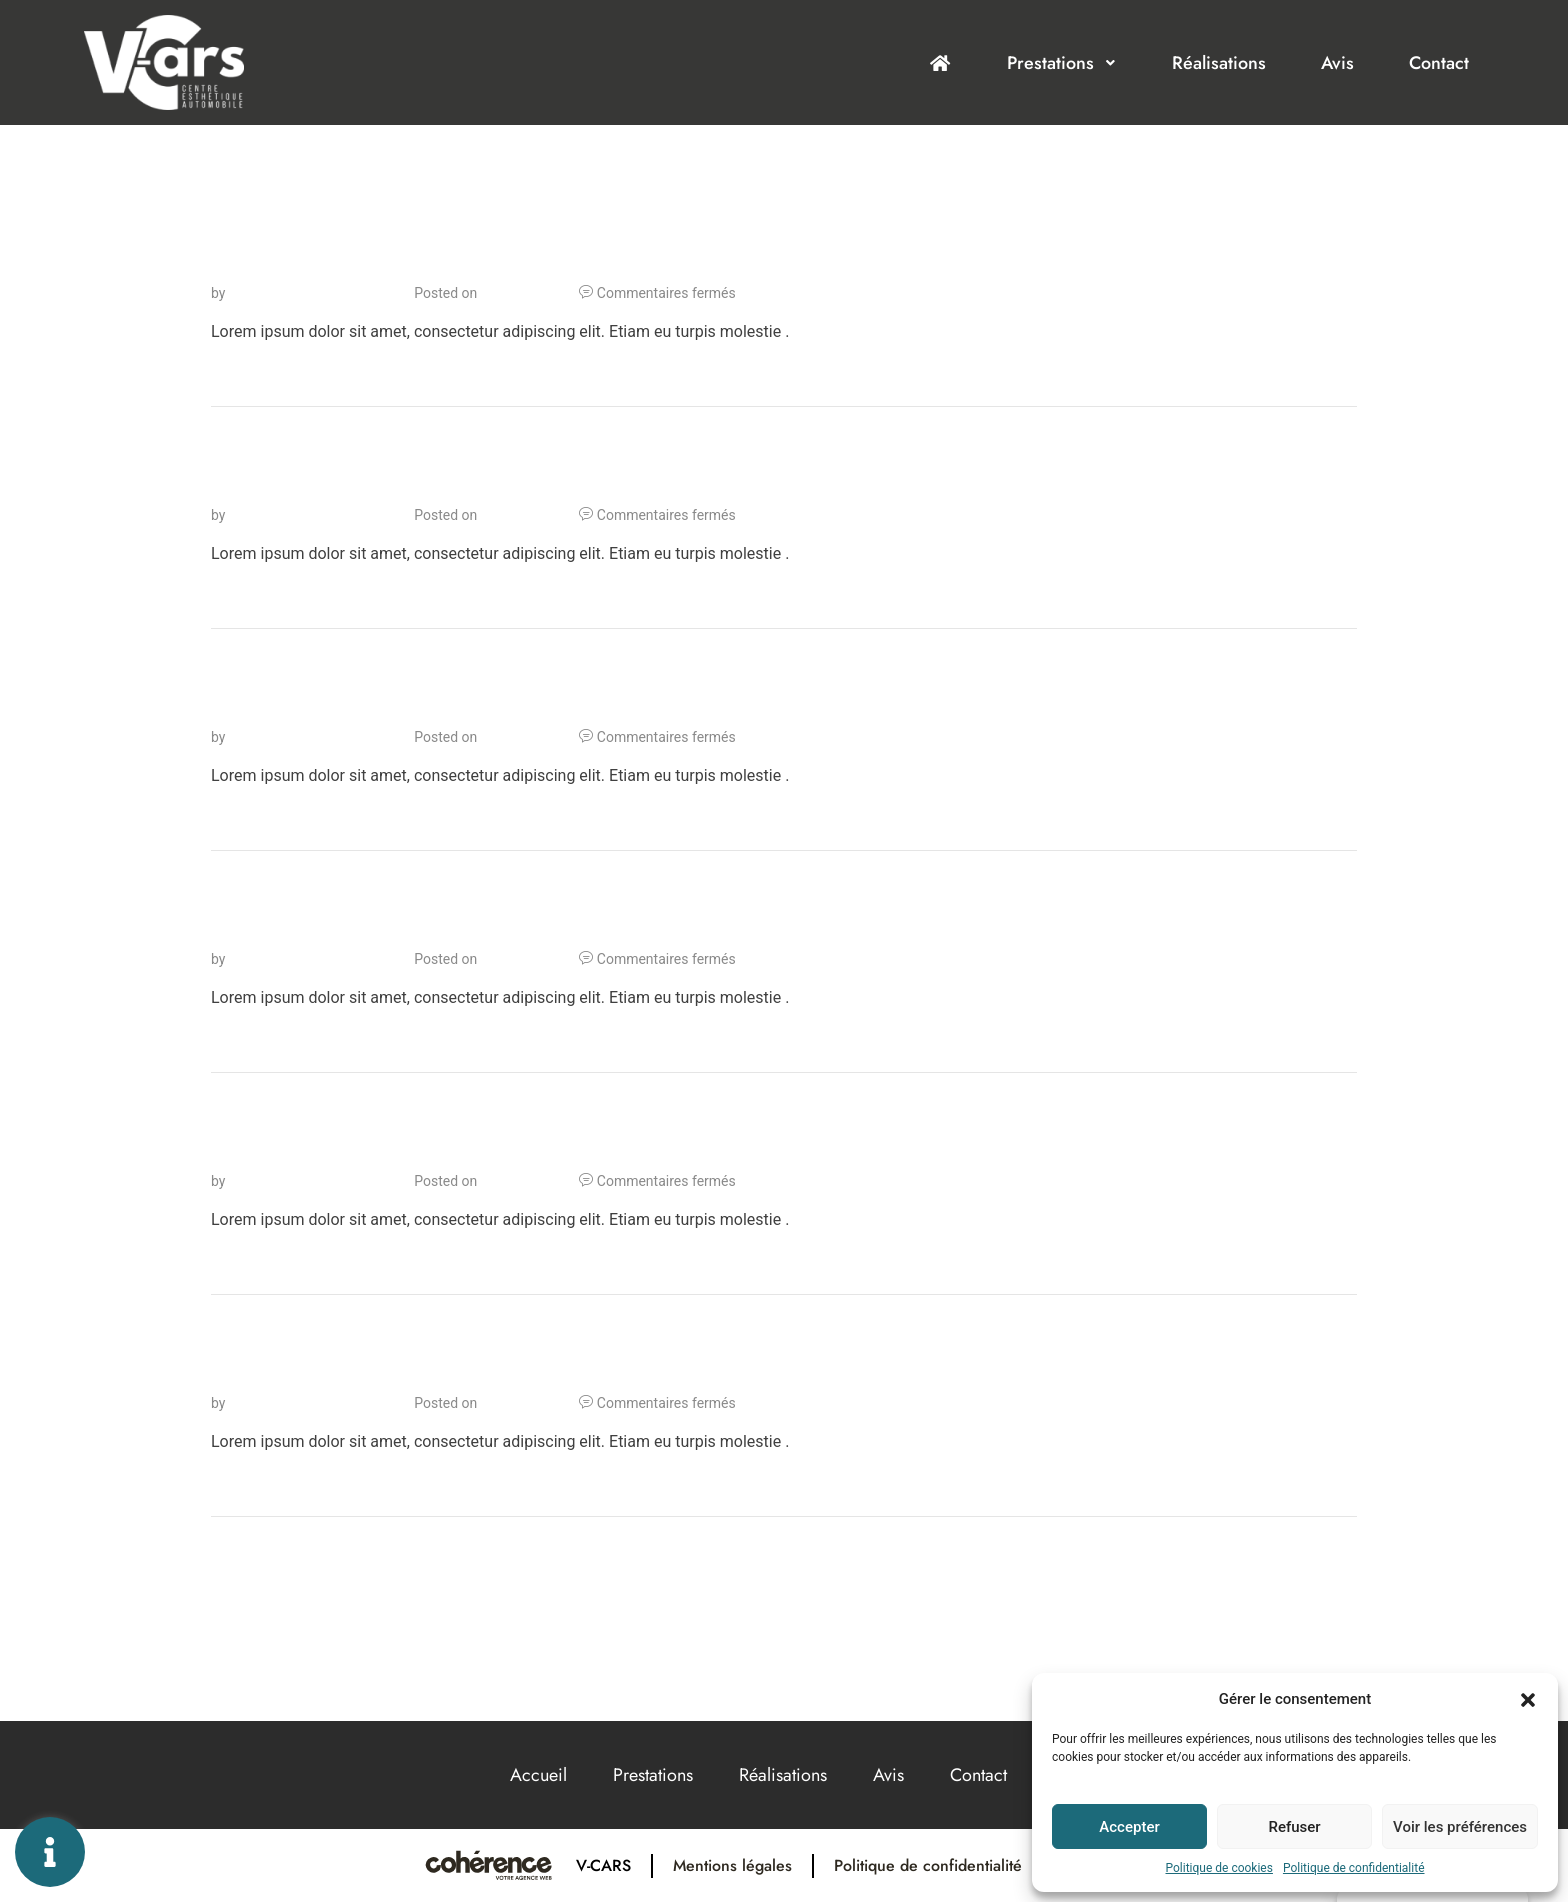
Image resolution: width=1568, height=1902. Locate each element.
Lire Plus (242, 371)
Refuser (1294, 1827)
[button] (1528, 1699)
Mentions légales (732, 1865)
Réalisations (1219, 63)
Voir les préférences (1460, 1827)
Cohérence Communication (313, 293)
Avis (1337, 63)
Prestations (1062, 63)
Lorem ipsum (301, 262)
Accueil (538, 1775)
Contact (1439, 63)
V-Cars (603, 1865)
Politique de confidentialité (1354, 1868)
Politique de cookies (1219, 1868)
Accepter (1129, 1827)
